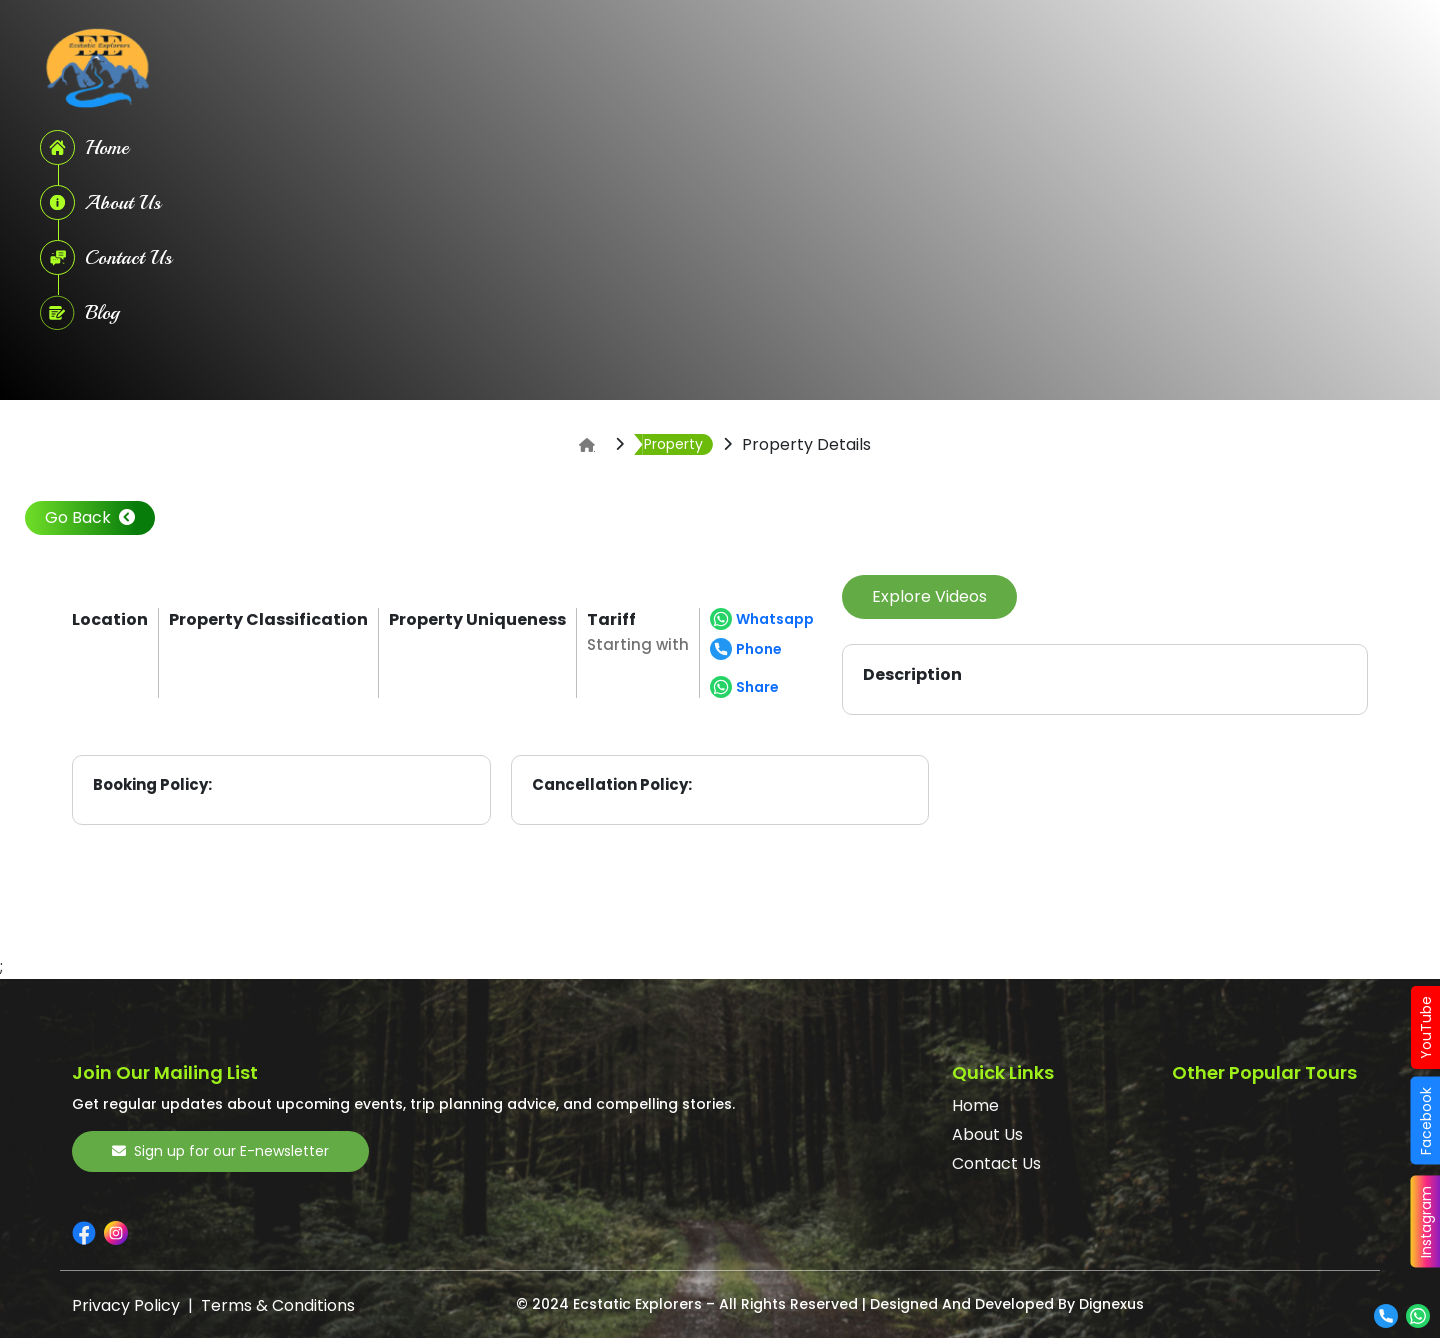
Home (975, 1105)
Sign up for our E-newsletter (220, 1151)
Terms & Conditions (278, 1305)
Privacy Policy (126, 1305)
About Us (987, 1134)
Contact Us (996, 1163)
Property (673, 444)
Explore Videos (929, 596)
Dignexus (1111, 1304)
